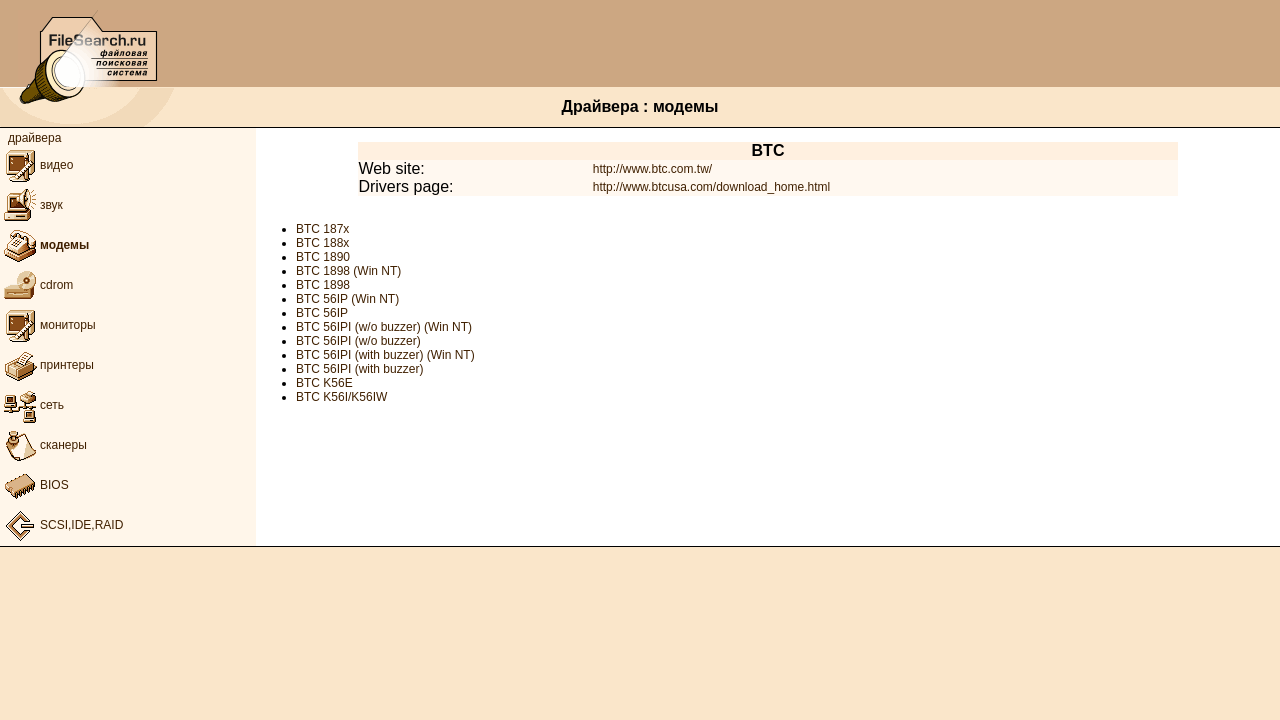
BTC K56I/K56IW (341, 397)
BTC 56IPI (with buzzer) (359, 369)
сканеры (43, 445)
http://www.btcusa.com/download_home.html (711, 187)
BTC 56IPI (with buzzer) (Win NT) (385, 355)
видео (36, 165)
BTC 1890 (323, 257)
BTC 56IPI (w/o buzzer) (358, 341)
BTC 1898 (323, 285)
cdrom (36, 285)
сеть (32, 405)
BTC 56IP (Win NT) (347, 299)
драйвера (34, 138)
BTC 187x (322, 229)
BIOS (34, 485)
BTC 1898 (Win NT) (348, 271)
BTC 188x (322, 243)
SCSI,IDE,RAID (61, 525)
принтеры (47, 365)
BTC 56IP (322, 313)
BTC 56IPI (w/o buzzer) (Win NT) (384, 327)
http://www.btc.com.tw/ (652, 169)
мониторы (48, 325)
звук (31, 205)
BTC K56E (324, 383)
